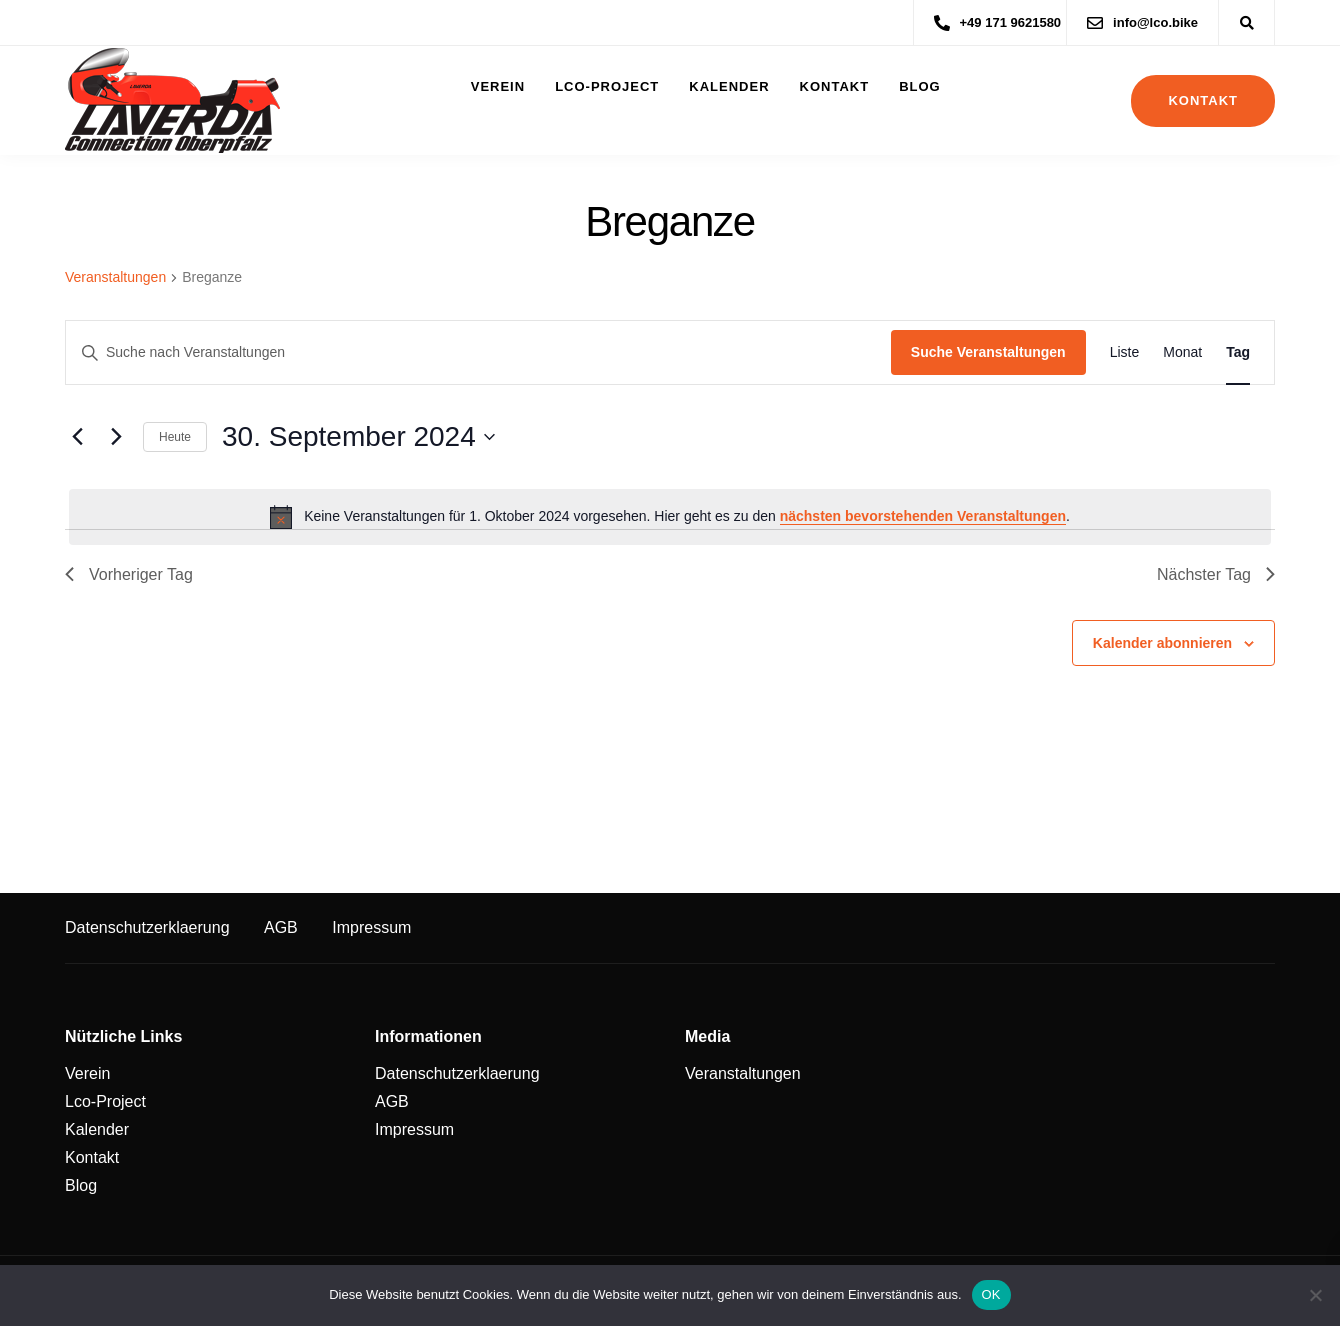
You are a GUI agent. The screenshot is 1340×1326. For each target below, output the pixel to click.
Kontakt (835, 86)
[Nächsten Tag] (116, 437)
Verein (498, 86)
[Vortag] (77, 437)
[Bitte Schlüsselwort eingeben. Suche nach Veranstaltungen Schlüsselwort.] (478, 352)
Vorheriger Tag (129, 574)
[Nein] (1315, 1295)
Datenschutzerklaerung (147, 927)
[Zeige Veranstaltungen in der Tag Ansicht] (1238, 352)
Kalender (729, 86)
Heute (175, 437)
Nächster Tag (1216, 574)
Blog (920, 86)
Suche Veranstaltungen (988, 352)
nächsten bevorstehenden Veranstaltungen (923, 516)
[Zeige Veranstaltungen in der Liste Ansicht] (1125, 352)
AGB (281, 927)
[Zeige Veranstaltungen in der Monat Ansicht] (1182, 352)
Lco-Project (607, 86)
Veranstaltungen (115, 277)
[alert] (670, 517)
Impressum (371, 927)
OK (991, 1294)
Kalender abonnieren (1162, 643)
